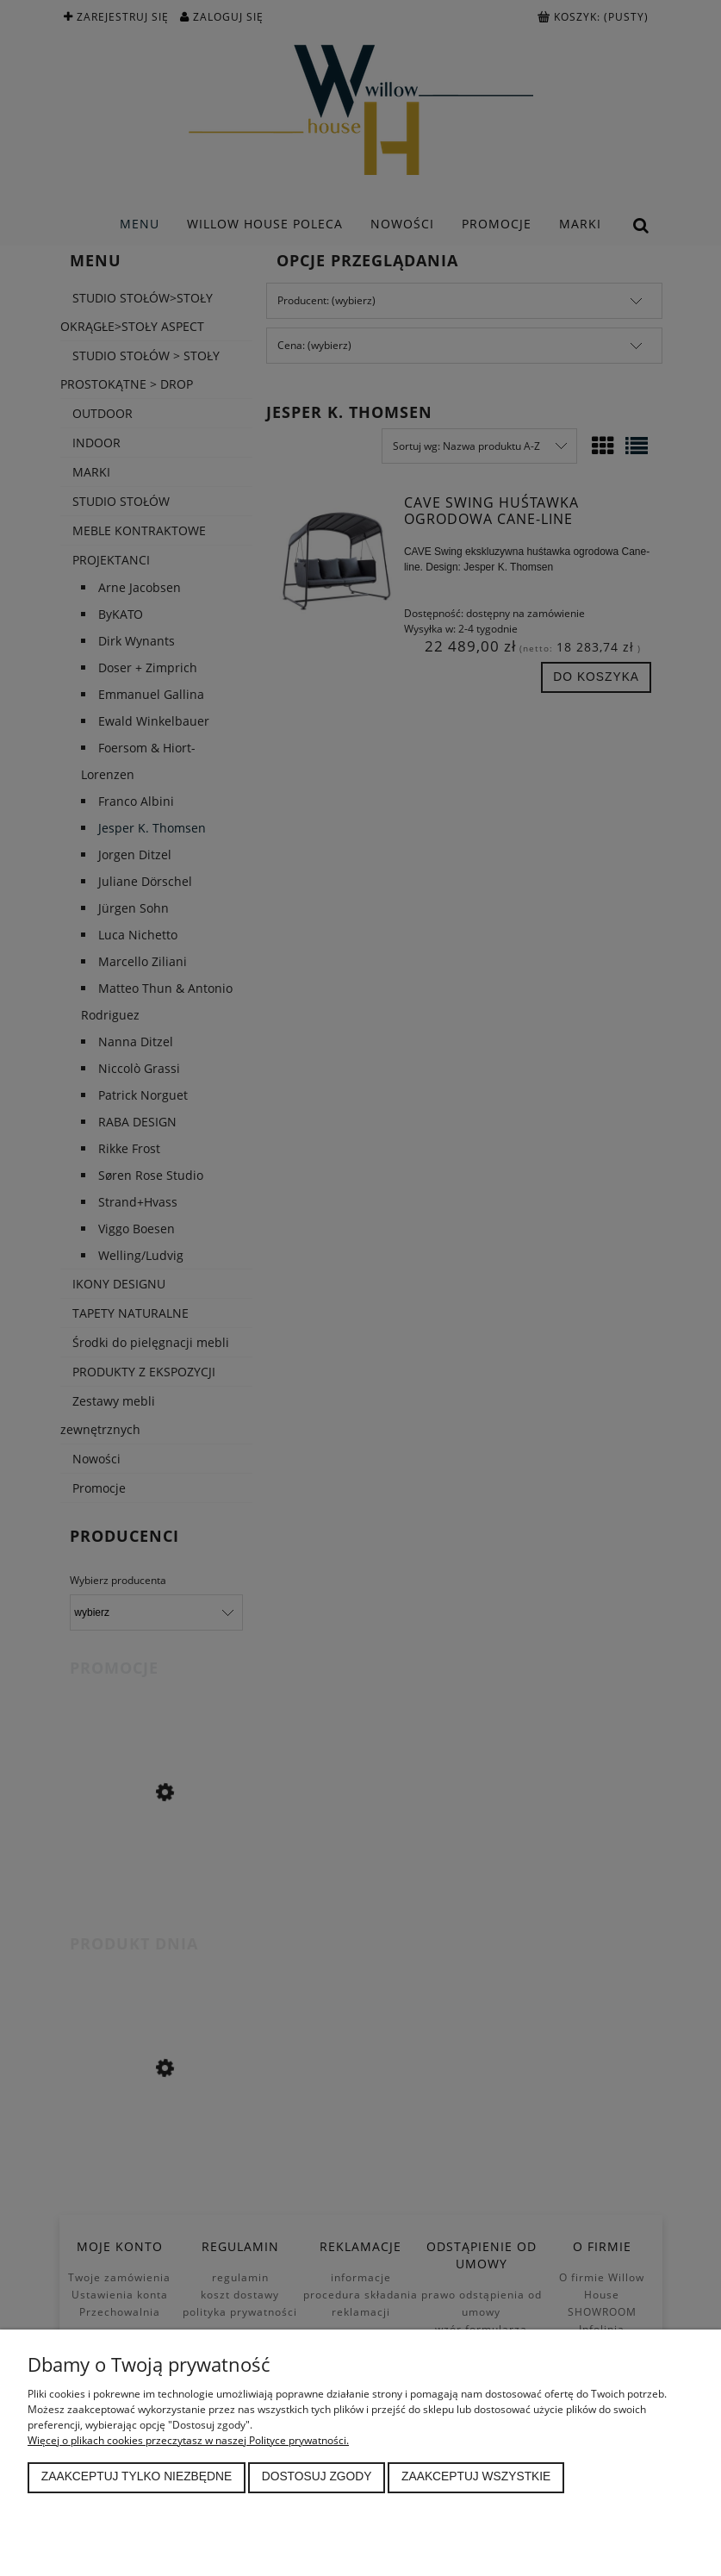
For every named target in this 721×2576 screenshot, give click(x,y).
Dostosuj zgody (317, 2476)
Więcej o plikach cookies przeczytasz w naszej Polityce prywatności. (188, 2440)
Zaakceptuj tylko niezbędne (136, 2476)
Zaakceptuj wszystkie (475, 2476)
